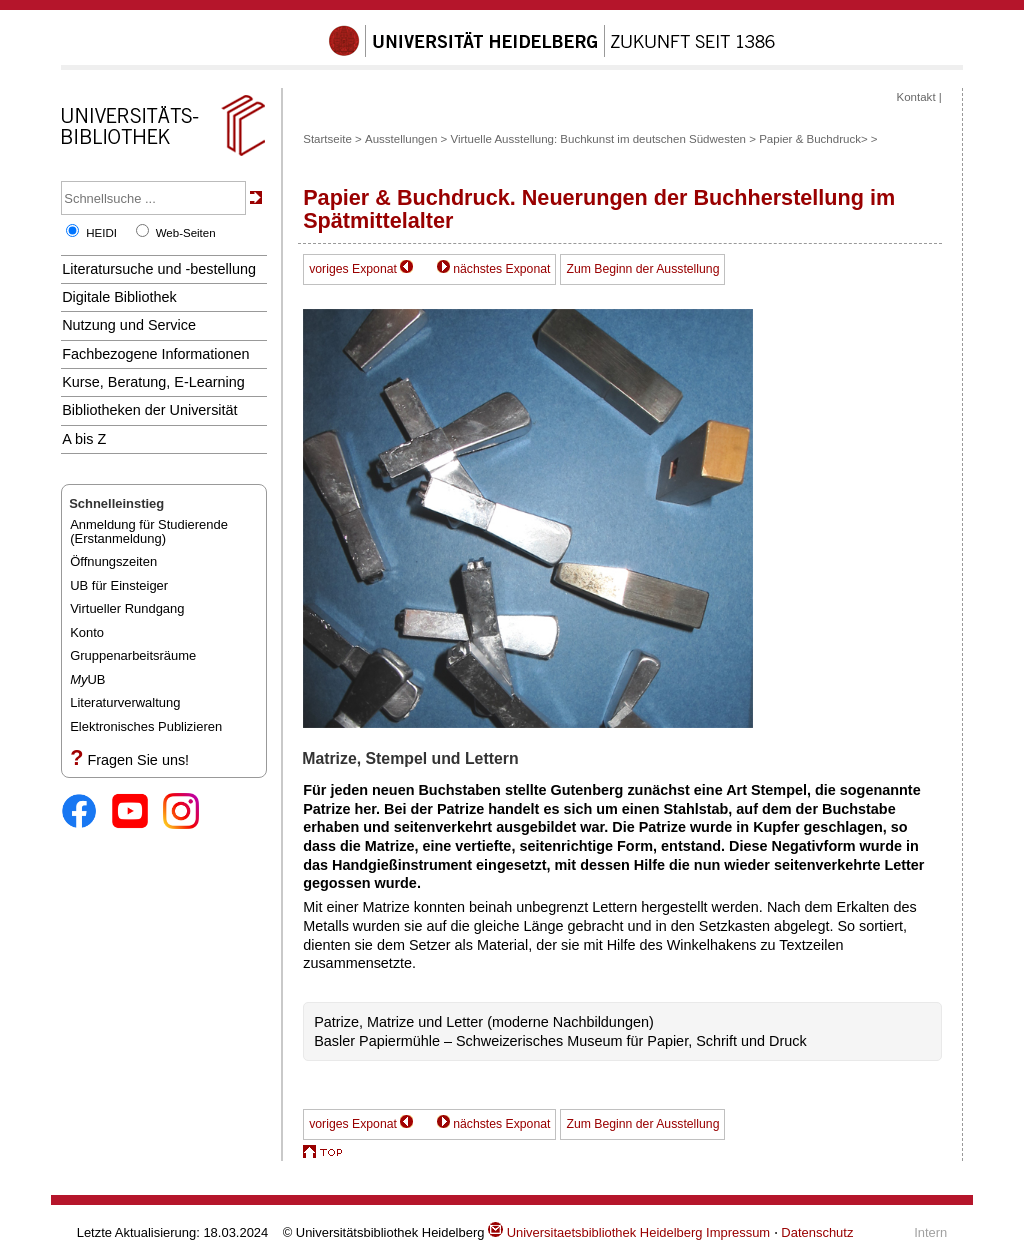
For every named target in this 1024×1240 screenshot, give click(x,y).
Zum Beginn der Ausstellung (642, 269)
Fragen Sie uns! (138, 760)
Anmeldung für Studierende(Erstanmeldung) (149, 531)
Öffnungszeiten (113, 561)
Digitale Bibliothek (119, 297)
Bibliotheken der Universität (149, 410)
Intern (930, 1232)
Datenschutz (817, 1232)
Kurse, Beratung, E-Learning (153, 382)
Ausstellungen (401, 139)
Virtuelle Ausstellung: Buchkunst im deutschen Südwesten (598, 139)
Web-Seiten (186, 233)
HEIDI (101, 233)
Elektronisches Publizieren (146, 726)
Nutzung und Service (129, 325)
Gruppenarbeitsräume (133, 655)
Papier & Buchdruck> (813, 139)
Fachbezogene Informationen (155, 354)
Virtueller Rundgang (127, 608)
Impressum (738, 1232)
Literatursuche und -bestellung (159, 269)
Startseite (327, 139)
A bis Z (84, 439)
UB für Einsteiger (119, 585)
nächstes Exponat (501, 269)
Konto (87, 632)
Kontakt (916, 97)
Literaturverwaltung (125, 702)
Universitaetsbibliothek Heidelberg (595, 1232)
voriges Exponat (353, 269)
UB (87, 679)
